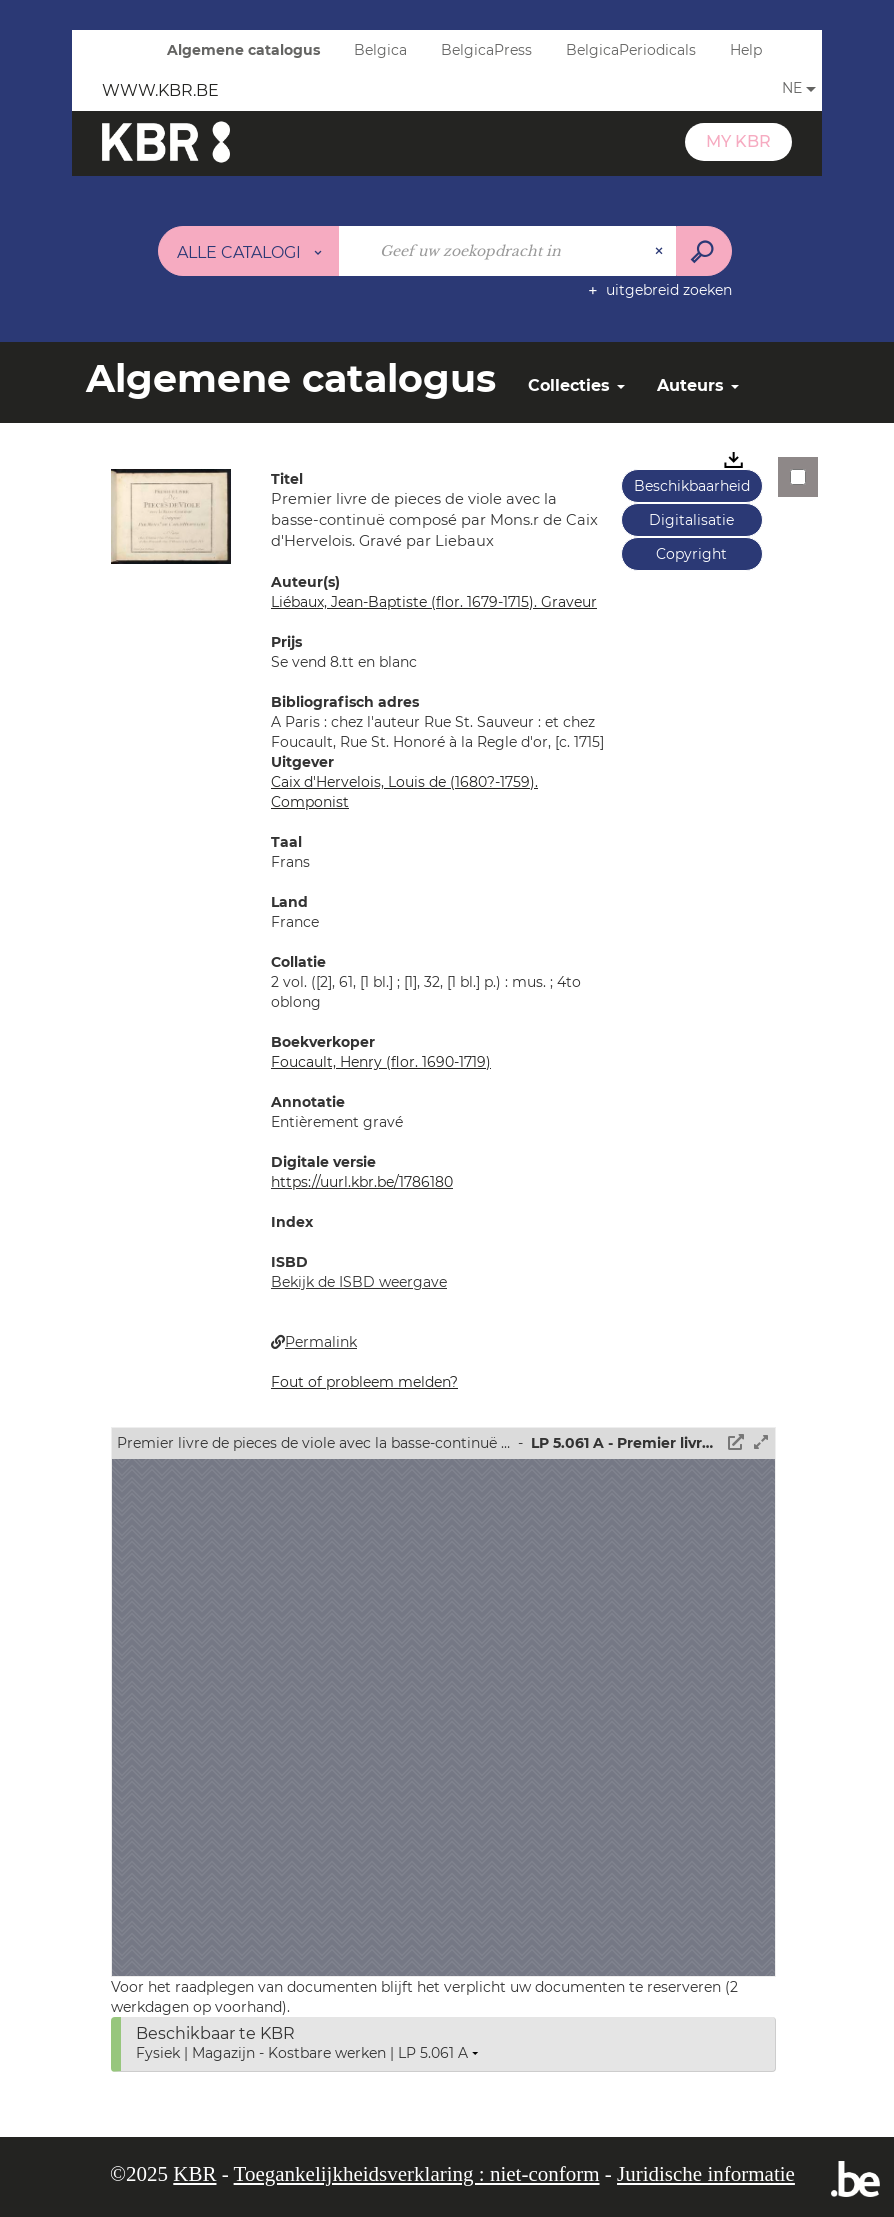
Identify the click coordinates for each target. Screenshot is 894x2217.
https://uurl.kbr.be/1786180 (362, 1182)
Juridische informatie (706, 2174)
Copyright (691, 554)
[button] (171, 515)
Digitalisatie (691, 520)
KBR (194, 2174)
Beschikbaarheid (692, 486)
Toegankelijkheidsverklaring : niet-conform (417, 2174)
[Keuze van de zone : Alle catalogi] (249, 251)
